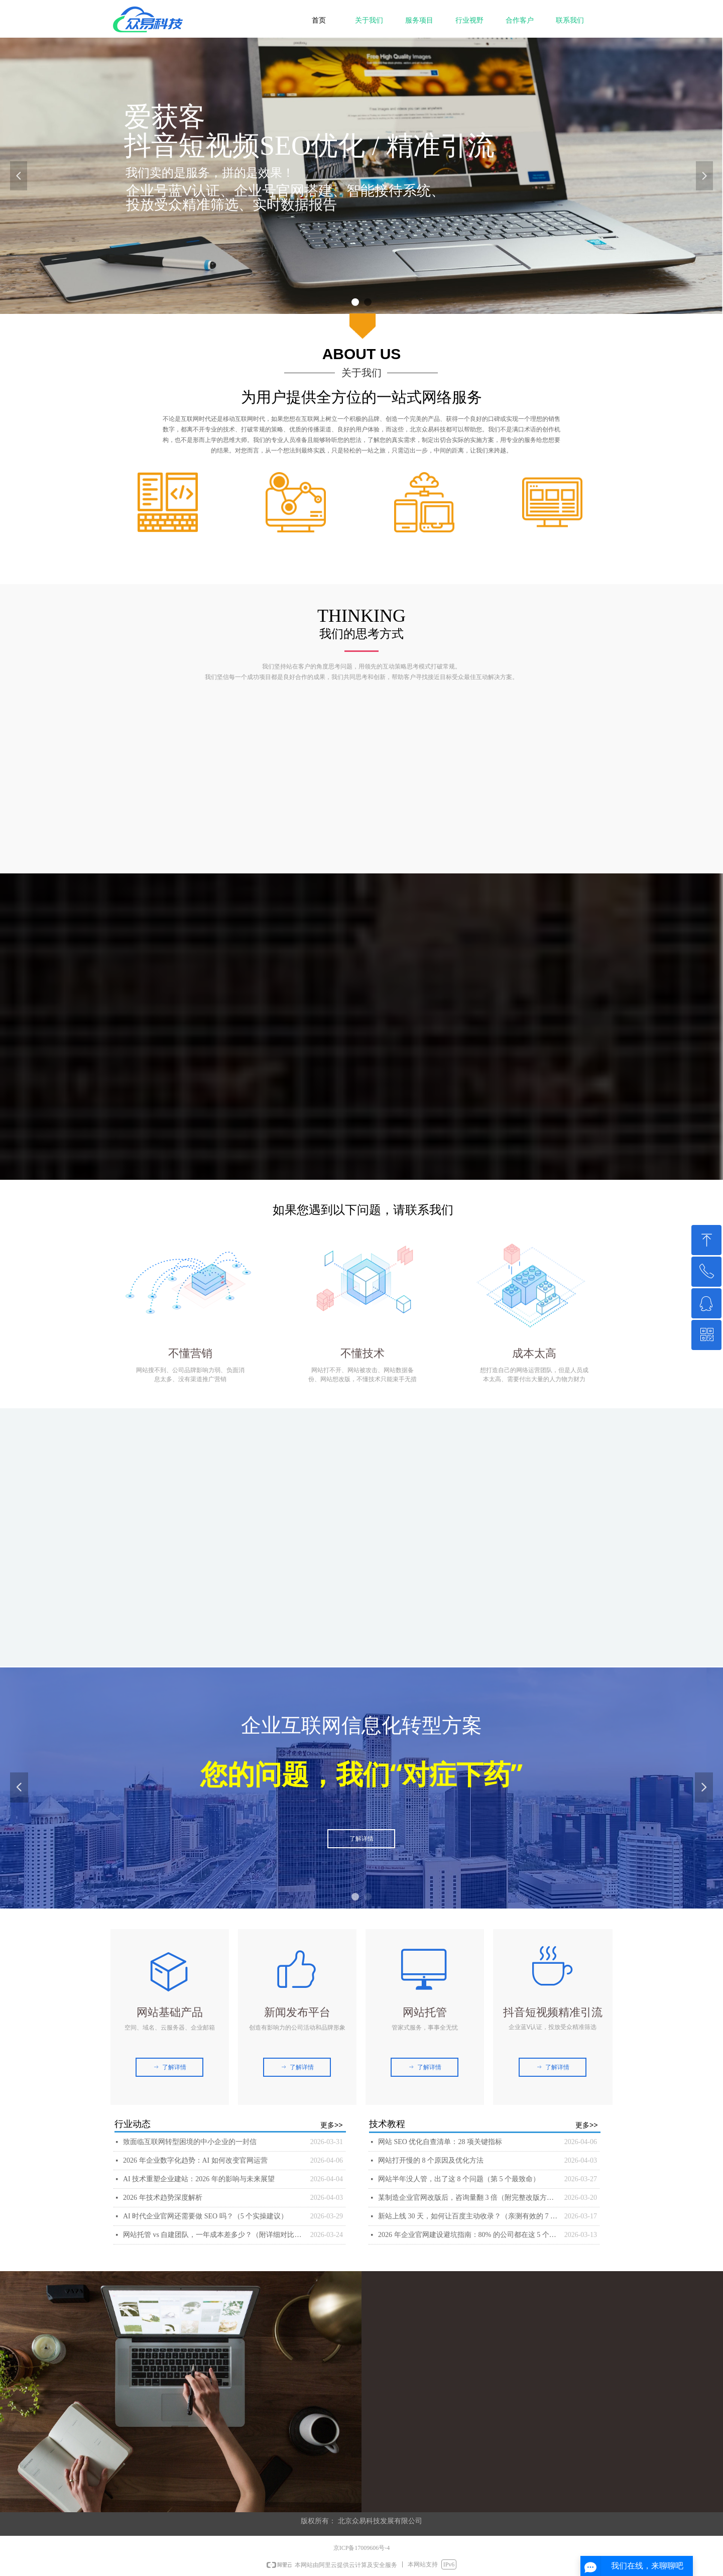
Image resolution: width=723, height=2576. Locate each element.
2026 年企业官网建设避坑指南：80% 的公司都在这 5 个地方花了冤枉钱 (468, 2234)
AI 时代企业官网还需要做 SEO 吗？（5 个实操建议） (205, 2216)
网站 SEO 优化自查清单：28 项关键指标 (440, 2142)
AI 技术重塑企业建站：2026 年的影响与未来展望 (199, 2179)
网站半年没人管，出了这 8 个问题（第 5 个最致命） (459, 2179)
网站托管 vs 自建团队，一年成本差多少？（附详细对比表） (214, 2234)
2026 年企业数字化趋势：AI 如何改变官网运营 (195, 2160)
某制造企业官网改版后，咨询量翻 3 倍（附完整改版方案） (468, 2197)
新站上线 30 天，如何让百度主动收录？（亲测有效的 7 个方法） (468, 2216)
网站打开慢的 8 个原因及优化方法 (431, 2160)
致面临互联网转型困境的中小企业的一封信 (190, 2142)
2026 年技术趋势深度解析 (162, 2197)
